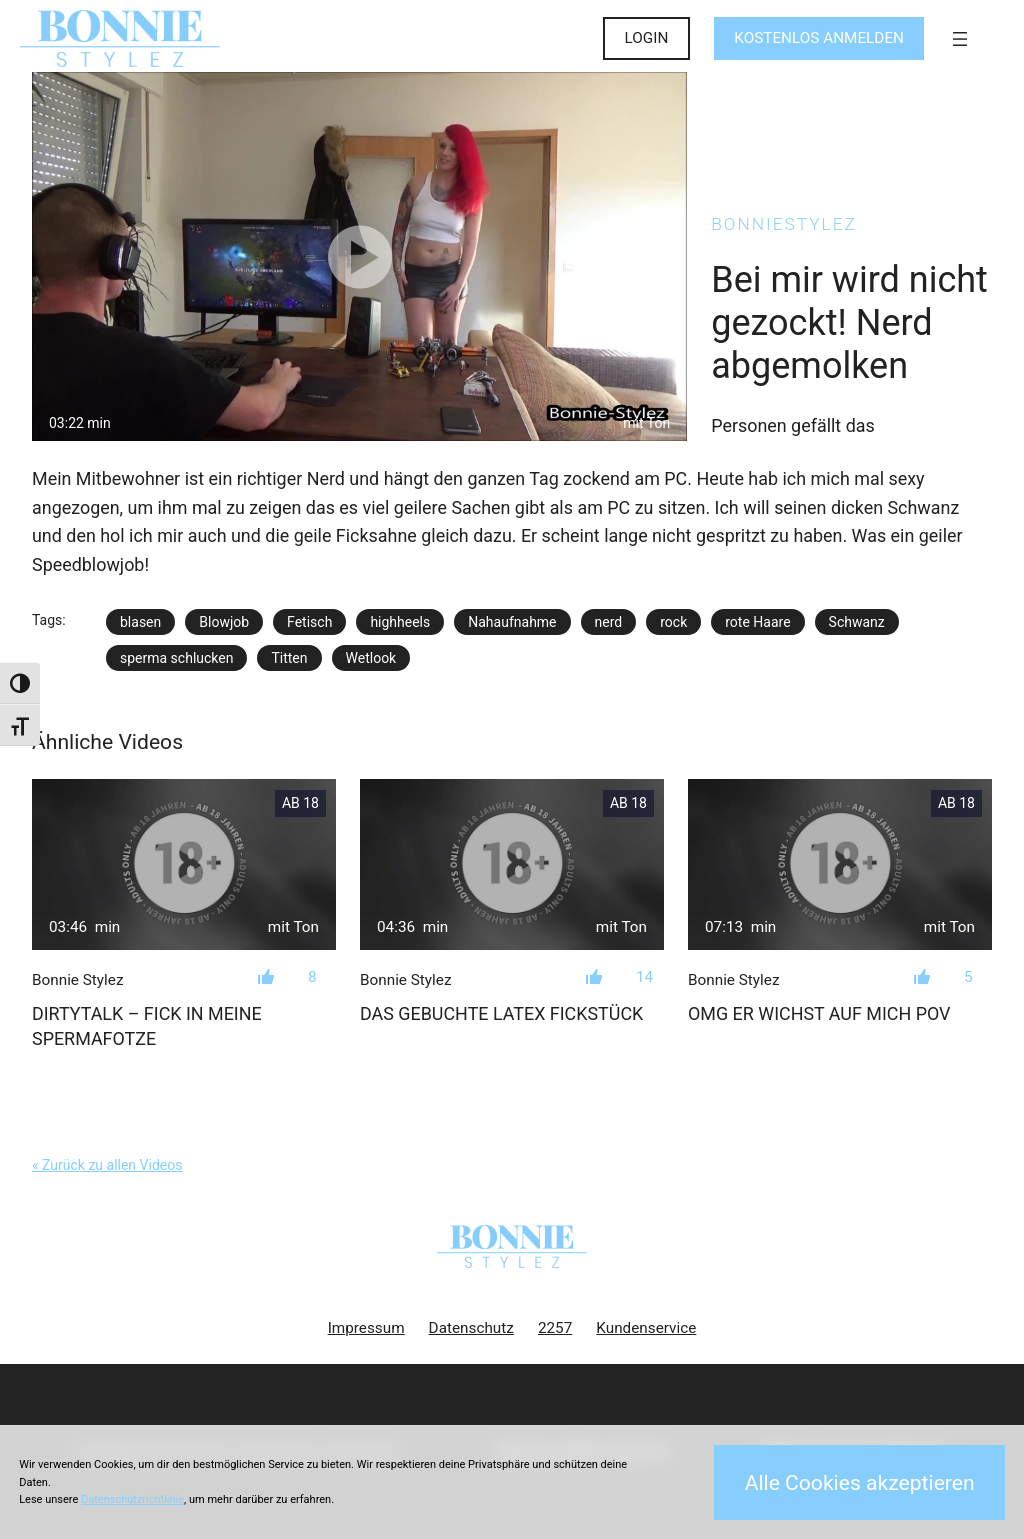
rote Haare (757, 622)
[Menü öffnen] (960, 39)
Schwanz (857, 622)
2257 (555, 1328)
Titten (289, 658)
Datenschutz (471, 1328)
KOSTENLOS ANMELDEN (819, 38)
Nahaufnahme (512, 622)
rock (673, 622)
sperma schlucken (176, 658)
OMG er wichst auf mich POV (819, 1013)
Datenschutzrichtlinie (132, 1499)
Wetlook (371, 658)
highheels (400, 622)
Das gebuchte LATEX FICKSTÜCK (501, 1013)
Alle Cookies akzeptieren (860, 1482)
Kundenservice (646, 1328)
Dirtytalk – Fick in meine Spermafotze (147, 1026)
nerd (609, 622)
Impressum (366, 1328)
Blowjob (224, 622)
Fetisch (309, 622)
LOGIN (647, 38)
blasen (140, 622)
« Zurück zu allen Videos (107, 1165)
